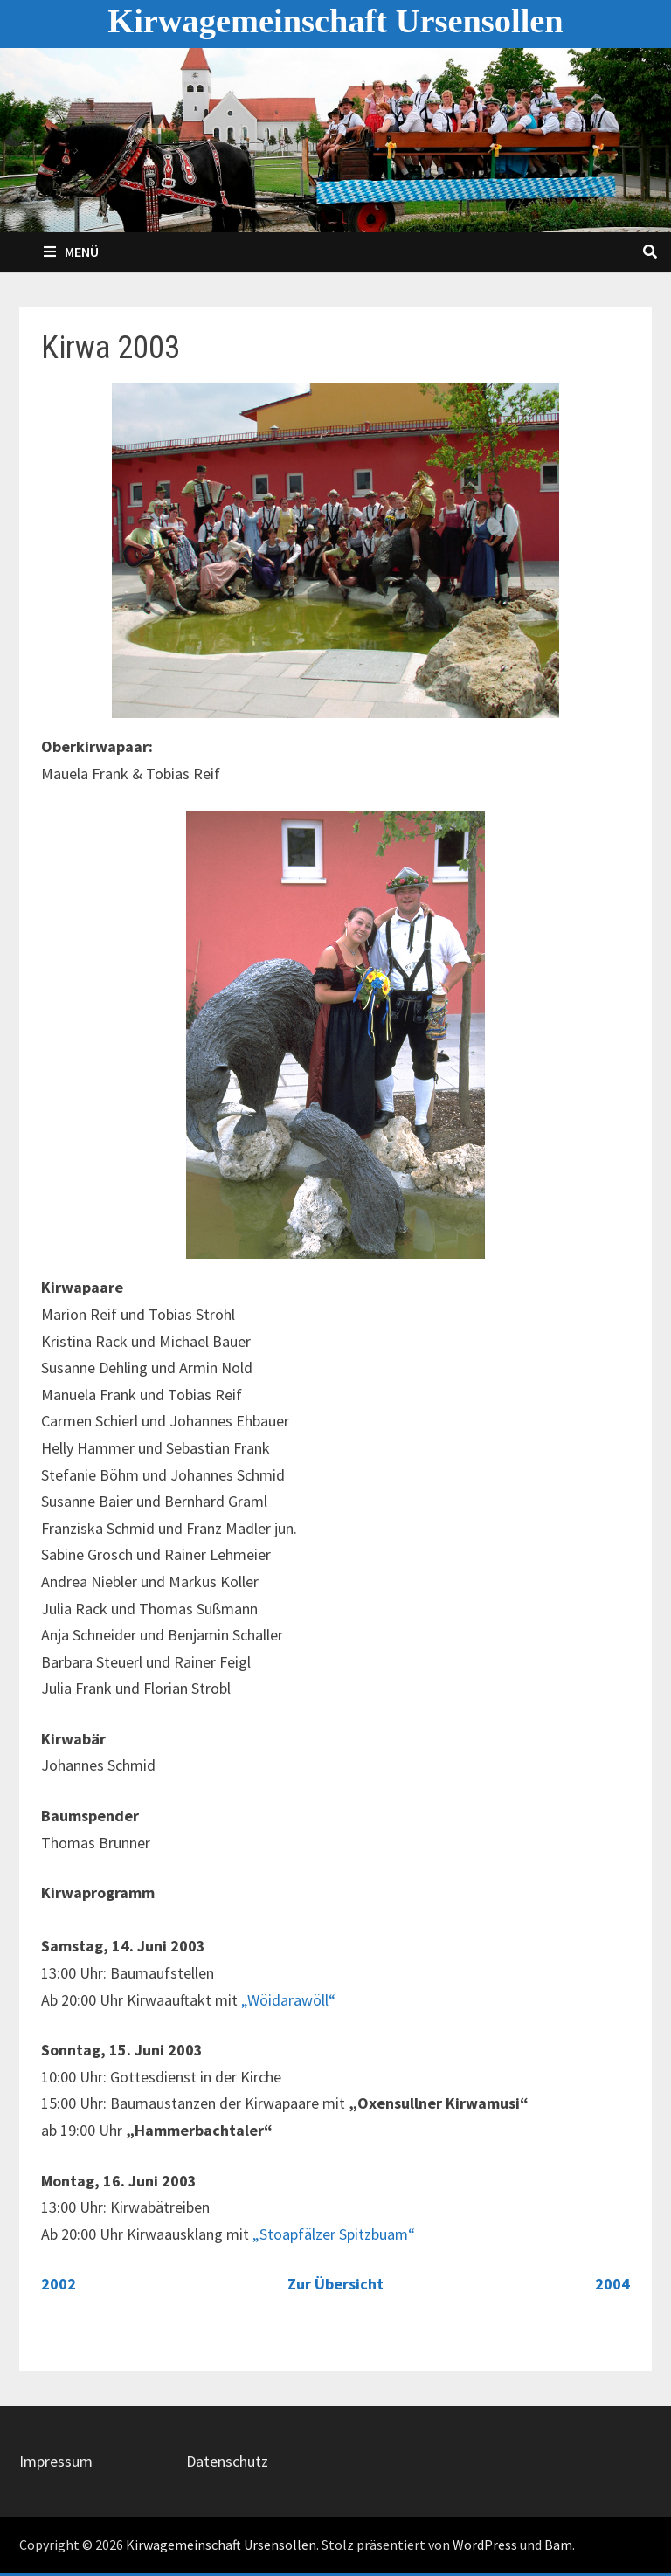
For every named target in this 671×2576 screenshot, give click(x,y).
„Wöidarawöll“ (288, 2000)
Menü (71, 251)
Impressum (56, 2461)
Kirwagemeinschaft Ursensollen (335, 21)
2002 (58, 2284)
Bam (558, 2544)
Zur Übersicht (335, 2284)
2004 (612, 2284)
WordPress (485, 2544)
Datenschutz (227, 2461)
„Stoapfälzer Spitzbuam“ (333, 2234)
